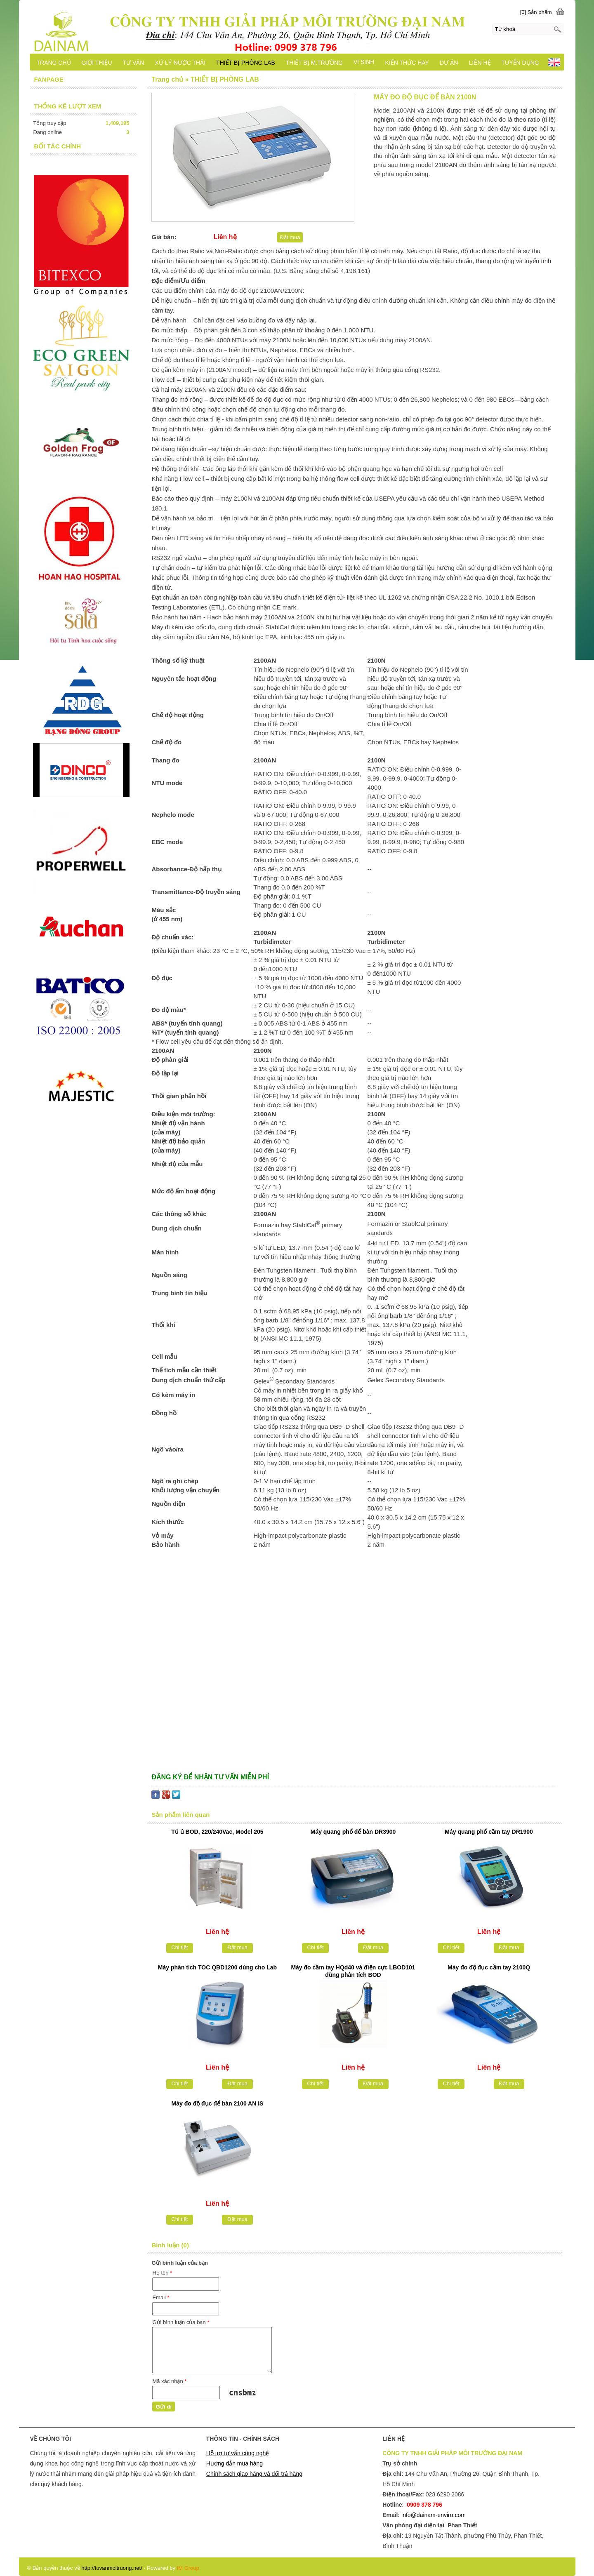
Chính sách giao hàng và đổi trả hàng (254, 2473)
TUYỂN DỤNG (520, 62)
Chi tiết (179, 1947)
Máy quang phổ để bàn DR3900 (353, 1831)
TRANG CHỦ (53, 62)
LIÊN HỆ (479, 62)
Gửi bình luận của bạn (180, 2322)
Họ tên (162, 2273)
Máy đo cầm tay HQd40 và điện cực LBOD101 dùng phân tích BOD (353, 1971)
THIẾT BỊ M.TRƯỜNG (314, 62)
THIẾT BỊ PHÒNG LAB (245, 62)
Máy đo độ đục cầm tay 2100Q (489, 1967)
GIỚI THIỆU (97, 62)
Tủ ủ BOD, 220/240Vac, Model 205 (217, 1831)
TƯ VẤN (133, 62)
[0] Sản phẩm (536, 12)
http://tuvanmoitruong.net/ (111, 2568)
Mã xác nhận (169, 2381)
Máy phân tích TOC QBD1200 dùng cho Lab (217, 1967)
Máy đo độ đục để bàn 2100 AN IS (218, 2103)
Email (160, 2297)
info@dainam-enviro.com (433, 2515)
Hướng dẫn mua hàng (234, 2463)
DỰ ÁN (449, 62)
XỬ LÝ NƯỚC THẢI (180, 62)
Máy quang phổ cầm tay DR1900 (489, 1831)
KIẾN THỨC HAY (407, 62)
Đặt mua (290, 237)
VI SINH (364, 62)
